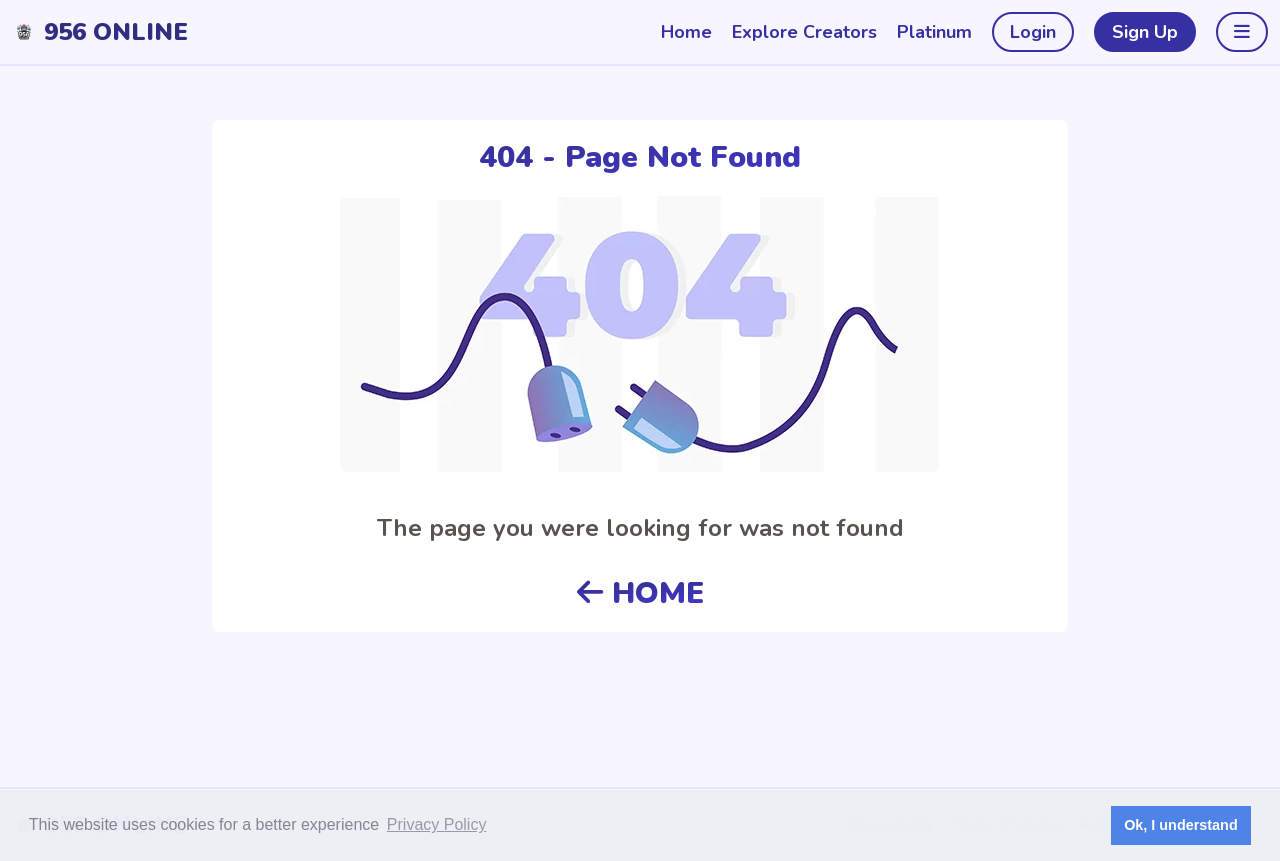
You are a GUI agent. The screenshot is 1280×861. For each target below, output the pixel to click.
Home (686, 32)
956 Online (116, 32)
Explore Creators (804, 32)
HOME (640, 593)
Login (1033, 32)
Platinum (934, 32)
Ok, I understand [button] (1181, 825)
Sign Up (1145, 32)
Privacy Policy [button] (437, 824)
